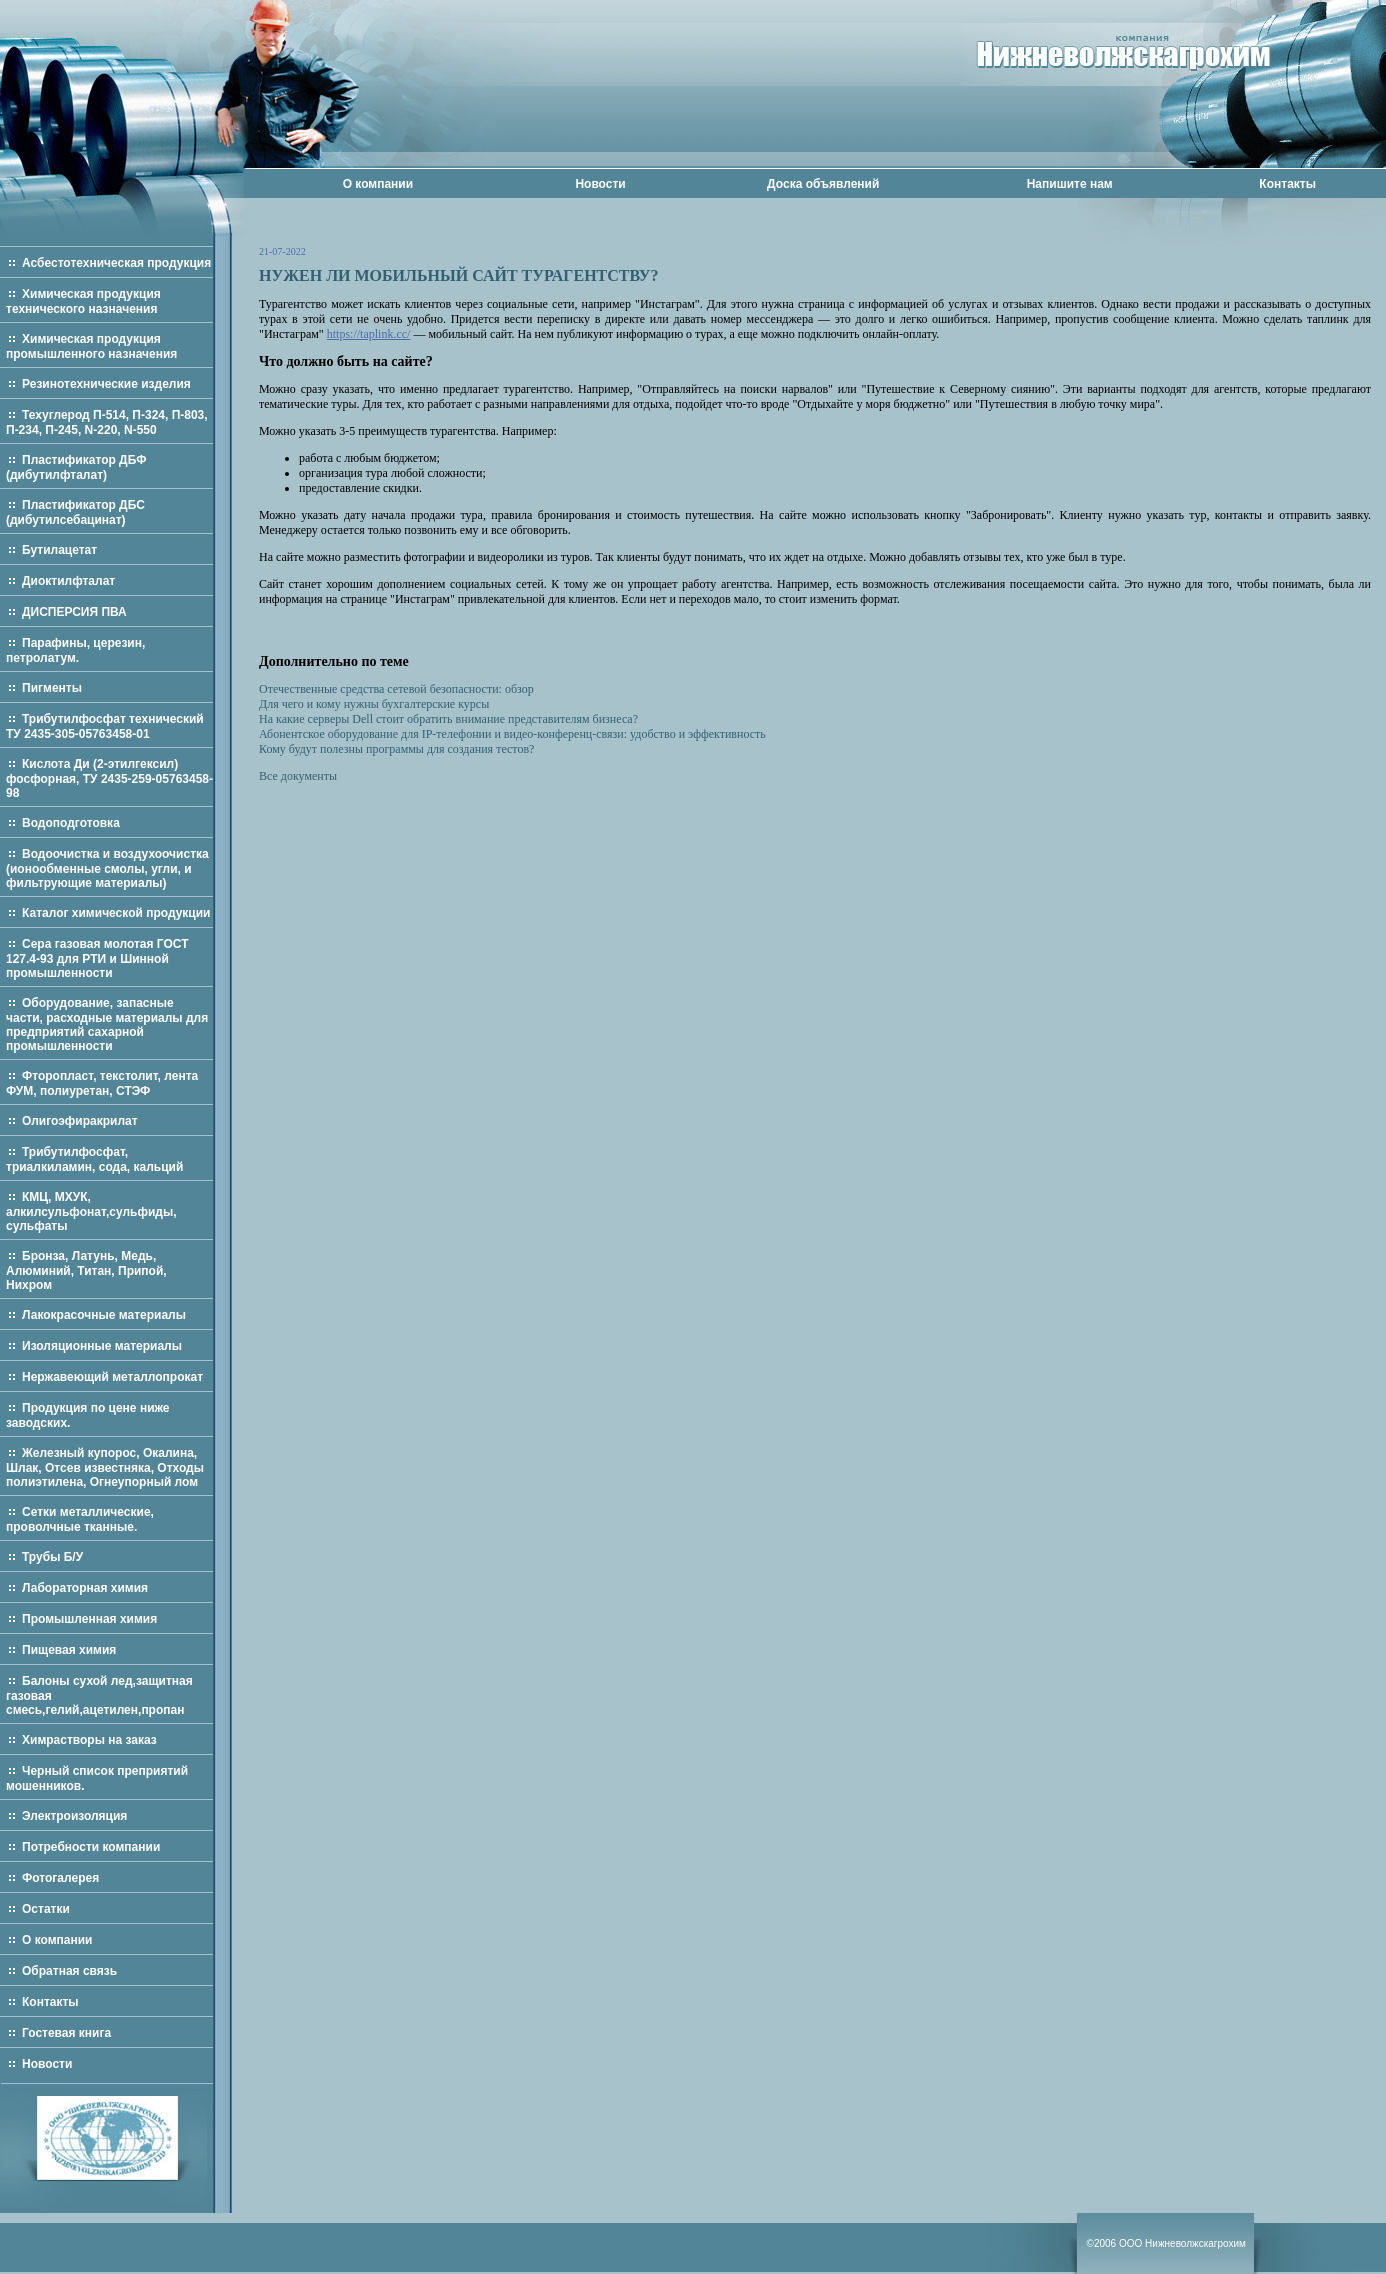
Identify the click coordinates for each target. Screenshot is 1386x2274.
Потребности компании (91, 1847)
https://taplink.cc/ (369, 334)
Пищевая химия (69, 1650)
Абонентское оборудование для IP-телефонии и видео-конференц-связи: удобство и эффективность (512, 734)
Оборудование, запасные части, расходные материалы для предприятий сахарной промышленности (107, 1024)
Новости (600, 184)
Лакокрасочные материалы (104, 1315)
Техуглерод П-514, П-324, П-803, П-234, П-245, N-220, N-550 (107, 422)
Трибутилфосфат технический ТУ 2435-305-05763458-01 (105, 726)
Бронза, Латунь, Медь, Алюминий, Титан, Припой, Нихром (86, 1270)
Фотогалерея (60, 1878)
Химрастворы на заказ (89, 1740)
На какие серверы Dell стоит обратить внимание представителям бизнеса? (448, 719)
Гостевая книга (66, 2033)
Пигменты (52, 688)
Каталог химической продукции (116, 913)
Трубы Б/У (52, 1557)
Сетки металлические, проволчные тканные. (80, 1519)
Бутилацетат (59, 550)
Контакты (1287, 184)
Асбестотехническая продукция (116, 263)
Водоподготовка (71, 823)
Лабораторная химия (85, 1588)
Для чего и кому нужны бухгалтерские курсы (374, 704)
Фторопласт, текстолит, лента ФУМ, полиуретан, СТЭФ (102, 1083)
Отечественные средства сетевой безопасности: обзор (396, 689)
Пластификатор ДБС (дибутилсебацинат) (75, 512)
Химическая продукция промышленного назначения (91, 346)
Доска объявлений (823, 184)
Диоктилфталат (68, 581)
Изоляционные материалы (102, 1346)
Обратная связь (69, 1971)
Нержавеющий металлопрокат (112, 1377)
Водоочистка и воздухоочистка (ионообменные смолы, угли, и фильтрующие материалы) (107, 868)
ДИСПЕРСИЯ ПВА (74, 612)
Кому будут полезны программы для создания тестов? (396, 749)
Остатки (46, 1909)
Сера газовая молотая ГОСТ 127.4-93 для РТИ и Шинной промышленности (97, 958)
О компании (378, 184)
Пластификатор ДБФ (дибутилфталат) (76, 467)
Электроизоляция (74, 1816)
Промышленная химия (89, 1619)
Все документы (298, 776)
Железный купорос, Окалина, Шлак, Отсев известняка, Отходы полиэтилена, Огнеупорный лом (105, 1467)
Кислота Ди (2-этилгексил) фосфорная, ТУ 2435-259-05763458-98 (109, 778)
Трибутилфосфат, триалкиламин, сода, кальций (94, 1159)
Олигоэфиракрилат (80, 1121)
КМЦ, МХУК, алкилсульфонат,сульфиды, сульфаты (91, 1211)
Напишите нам (1070, 184)
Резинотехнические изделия (106, 384)
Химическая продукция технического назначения (83, 301)
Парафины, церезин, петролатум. (75, 650)
